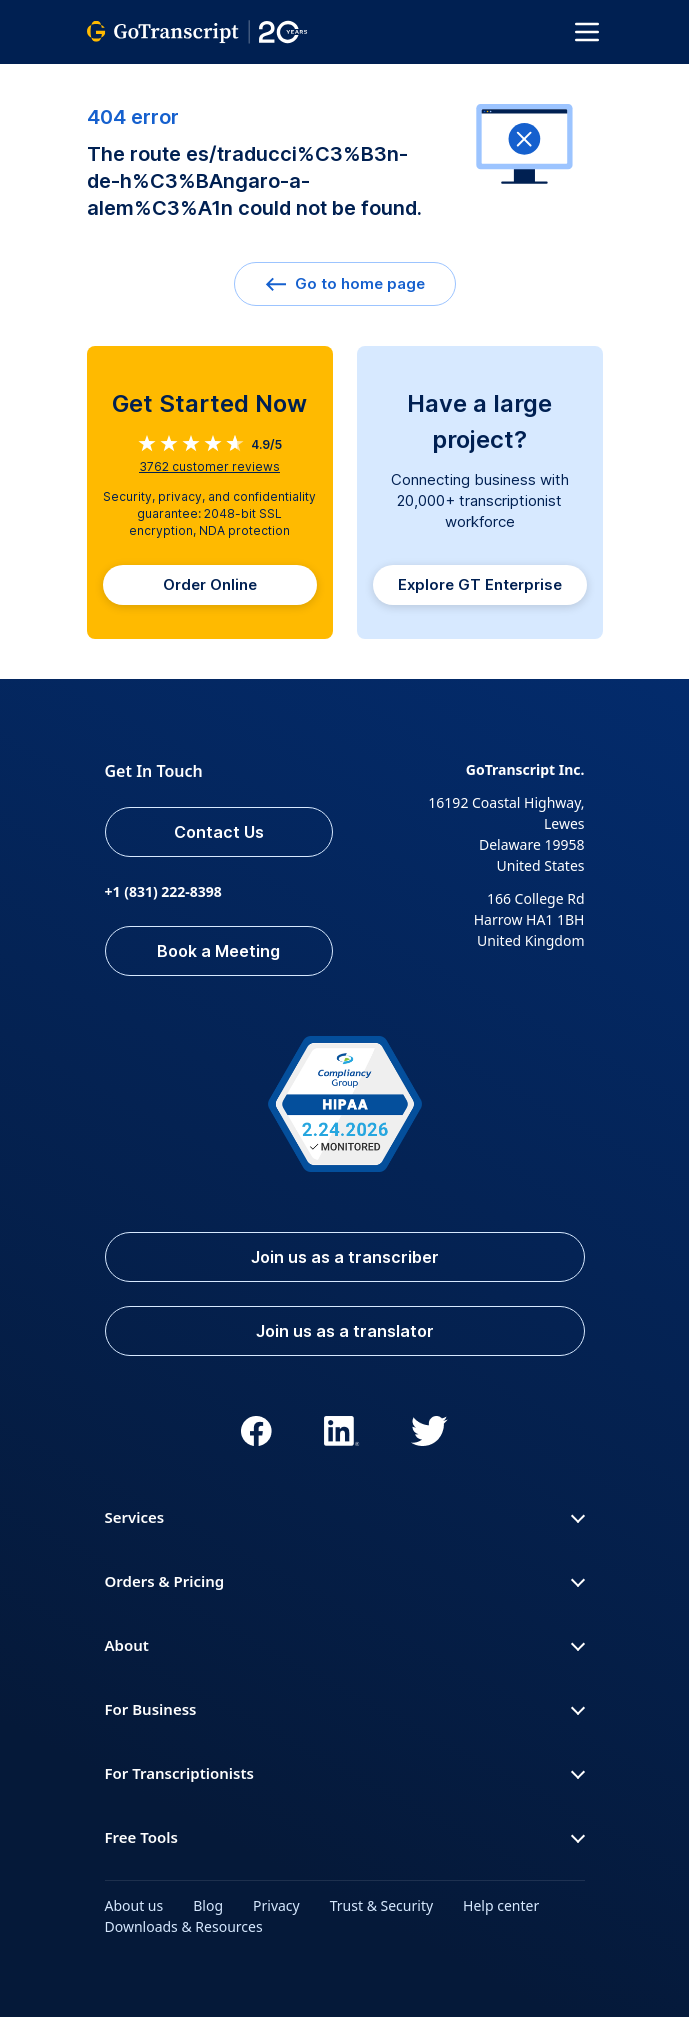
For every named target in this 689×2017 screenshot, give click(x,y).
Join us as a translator (345, 1331)
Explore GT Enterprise (480, 584)
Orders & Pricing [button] (345, 1581)
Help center (501, 1905)
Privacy (276, 1905)
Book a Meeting (218, 951)
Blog (208, 1905)
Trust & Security (381, 1905)
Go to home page (345, 283)
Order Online (210, 584)
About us (134, 1905)
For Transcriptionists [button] (345, 1773)
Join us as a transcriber (345, 1257)
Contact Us (219, 832)
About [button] (345, 1645)
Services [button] (345, 1517)
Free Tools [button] (345, 1837)
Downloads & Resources (184, 1926)
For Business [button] (345, 1709)
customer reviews (209, 466)
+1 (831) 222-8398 (163, 891)
